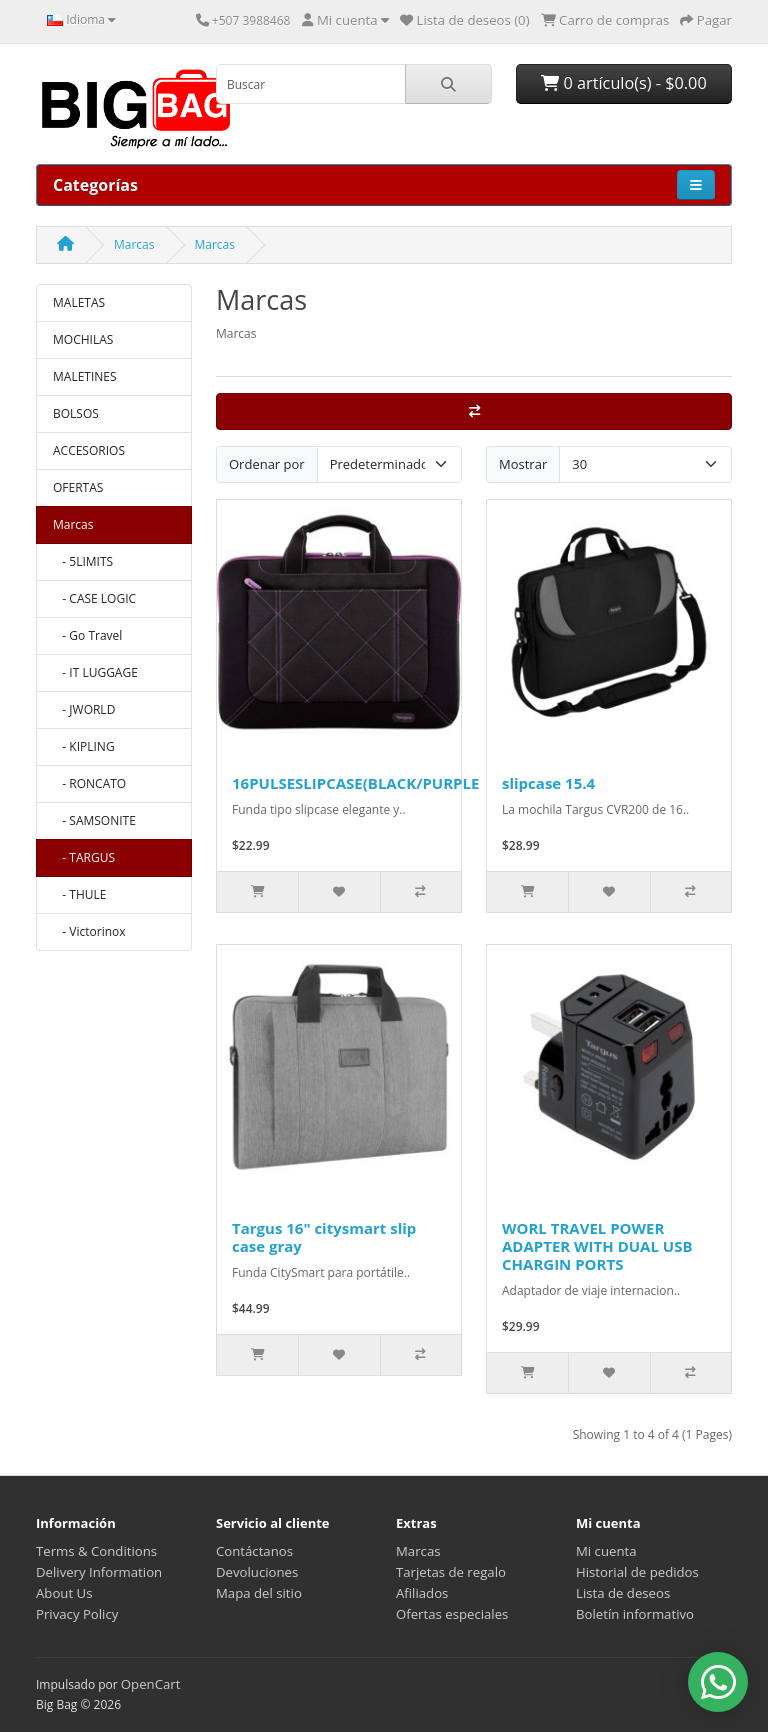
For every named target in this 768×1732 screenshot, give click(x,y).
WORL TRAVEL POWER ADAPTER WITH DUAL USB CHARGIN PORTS (597, 1246)
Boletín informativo (635, 1614)
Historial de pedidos (637, 1572)
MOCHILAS (83, 339)
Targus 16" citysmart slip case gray (324, 1237)
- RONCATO (89, 783)
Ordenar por (267, 464)
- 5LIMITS (83, 561)
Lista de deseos (623, 1593)
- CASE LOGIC (94, 598)
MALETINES (85, 376)
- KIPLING (84, 746)
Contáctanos (254, 1551)
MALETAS (79, 302)
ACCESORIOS (89, 450)
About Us (64, 1593)
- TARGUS (84, 857)
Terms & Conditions (96, 1551)
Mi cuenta (606, 1551)
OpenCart (151, 1684)
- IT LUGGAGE (95, 672)
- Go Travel (87, 635)
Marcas (134, 244)
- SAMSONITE (94, 820)
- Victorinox (89, 931)
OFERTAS (78, 487)
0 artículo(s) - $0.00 (623, 83)
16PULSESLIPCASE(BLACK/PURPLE (355, 783)
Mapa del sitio (259, 1593)
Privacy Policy (77, 1614)
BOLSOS (76, 413)
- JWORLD (84, 709)
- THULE (79, 894)
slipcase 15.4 (548, 783)
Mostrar (523, 464)
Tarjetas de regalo (451, 1572)
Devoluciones (257, 1572)
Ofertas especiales (452, 1614)
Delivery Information (99, 1572)
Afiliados (422, 1593)
